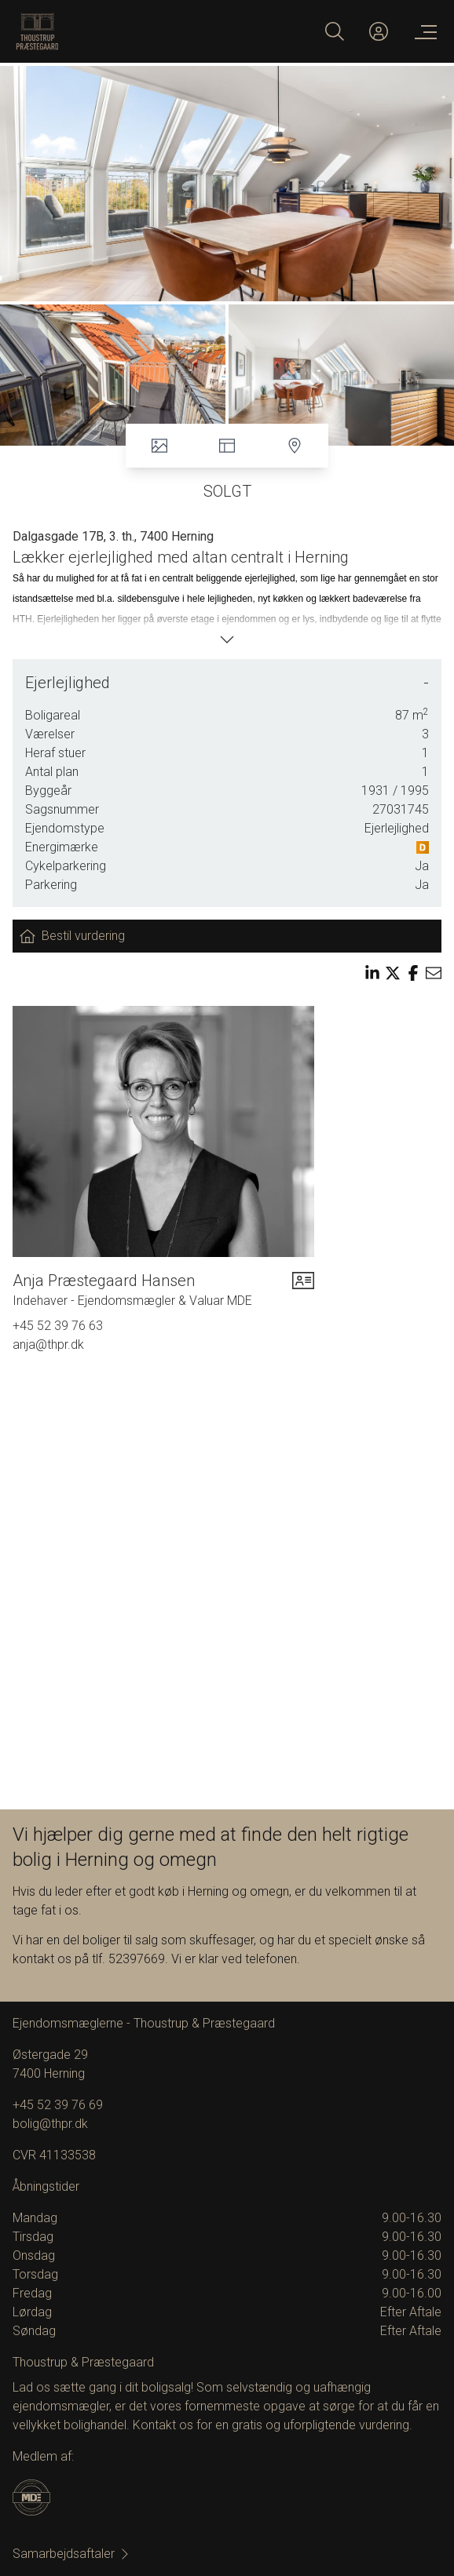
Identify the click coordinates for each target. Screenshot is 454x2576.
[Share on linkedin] (372, 973)
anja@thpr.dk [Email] (48, 1344)
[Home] (121, 31)
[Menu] (422, 31)
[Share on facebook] (413, 973)
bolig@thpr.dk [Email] (50, 2123)
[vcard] (303, 1290)
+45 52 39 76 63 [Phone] (58, 1325)
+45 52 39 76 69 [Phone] (58, 2104)
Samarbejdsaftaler (71, 2553)
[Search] (334, 31)
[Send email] (433, 973)
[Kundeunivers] (378, 31)
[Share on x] (393, 973)
